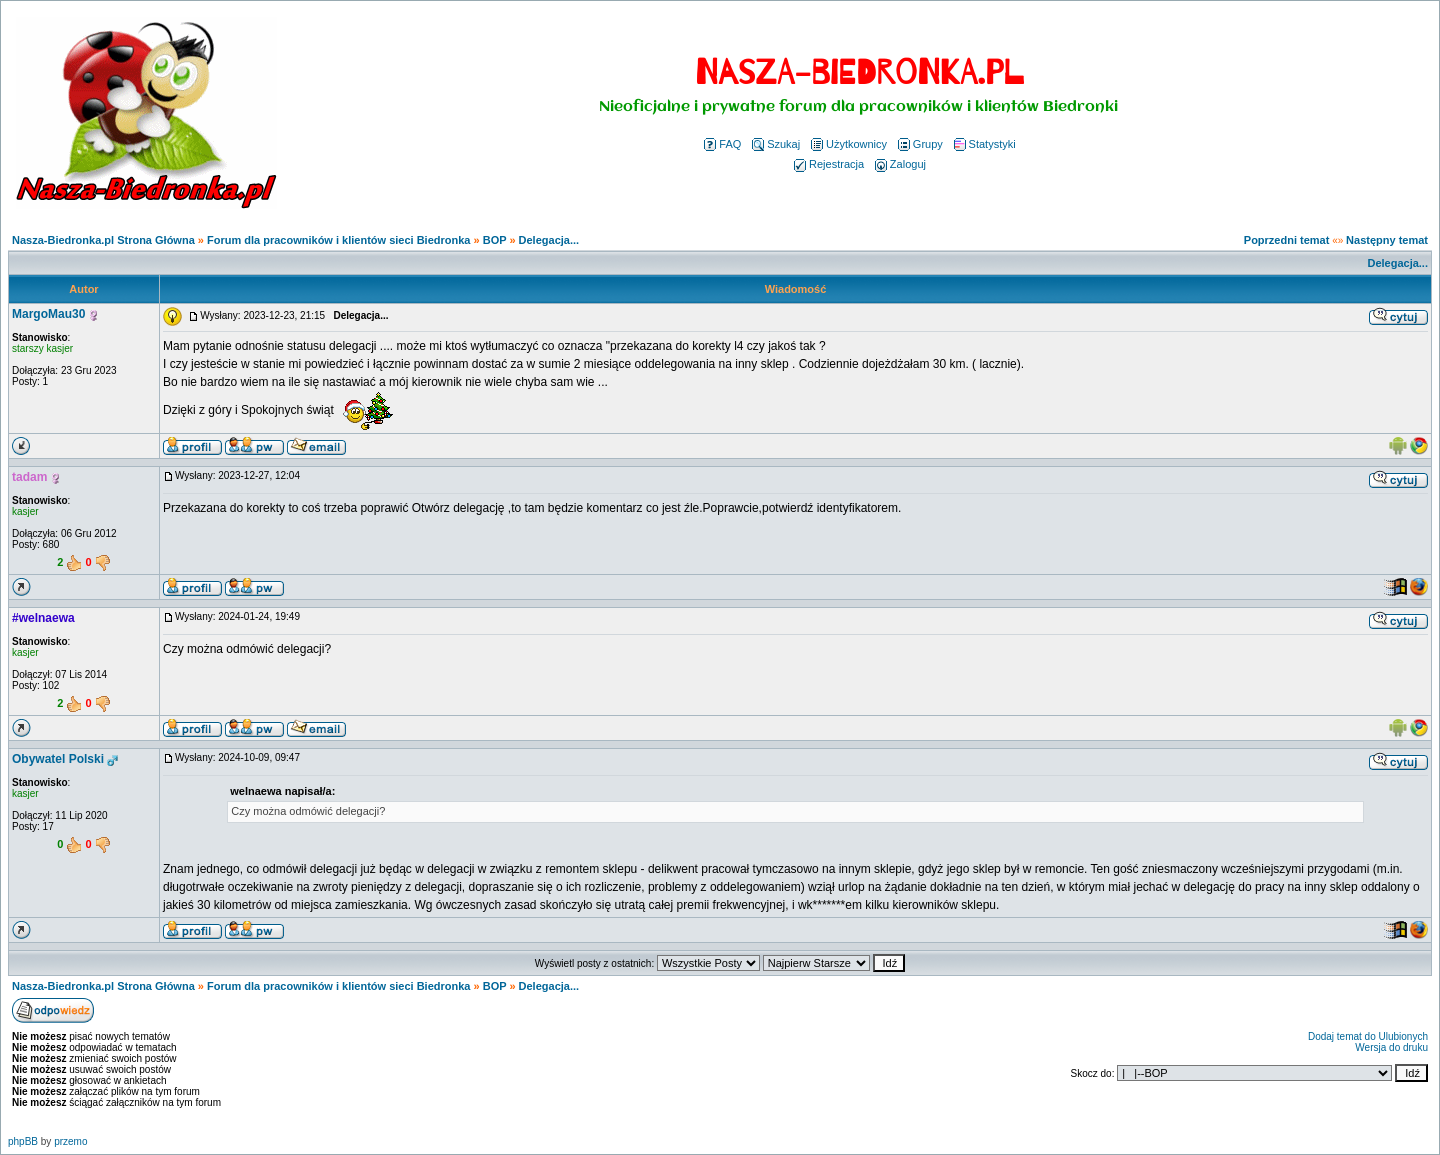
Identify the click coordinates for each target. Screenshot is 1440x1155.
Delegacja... (549, 240)
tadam (29, 477)
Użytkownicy (849, 144)
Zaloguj (900, 164)
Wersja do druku (1391, 1047)
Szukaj (776, 144)
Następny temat (1387, 240)
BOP (495, 240)
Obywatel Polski (58, 759)
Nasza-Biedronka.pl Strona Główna (103, 240)
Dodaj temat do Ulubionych (1368, 1036)
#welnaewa (43, 618)
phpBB (23, 1141)
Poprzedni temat (1287, 240)
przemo (70, 1141)
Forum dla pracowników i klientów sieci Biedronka (338, 240)
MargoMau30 (48, 314)
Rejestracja (829, 164)
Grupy (920, 144)
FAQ (722, 144)
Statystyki (985, 144)
